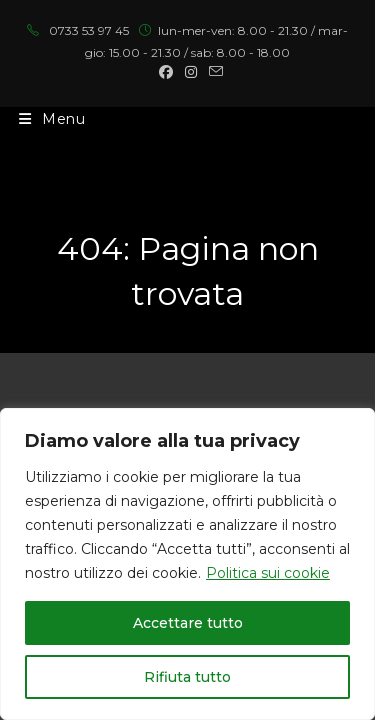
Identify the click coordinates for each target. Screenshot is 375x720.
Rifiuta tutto (187, 677)
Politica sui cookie (268, 573)
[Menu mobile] (52, 119)
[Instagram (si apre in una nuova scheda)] (191, 72)
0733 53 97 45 (89, 30)
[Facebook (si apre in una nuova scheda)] (166, 72)
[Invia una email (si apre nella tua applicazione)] (213, 72)
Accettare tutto (188, 623)
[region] (187, 564)
